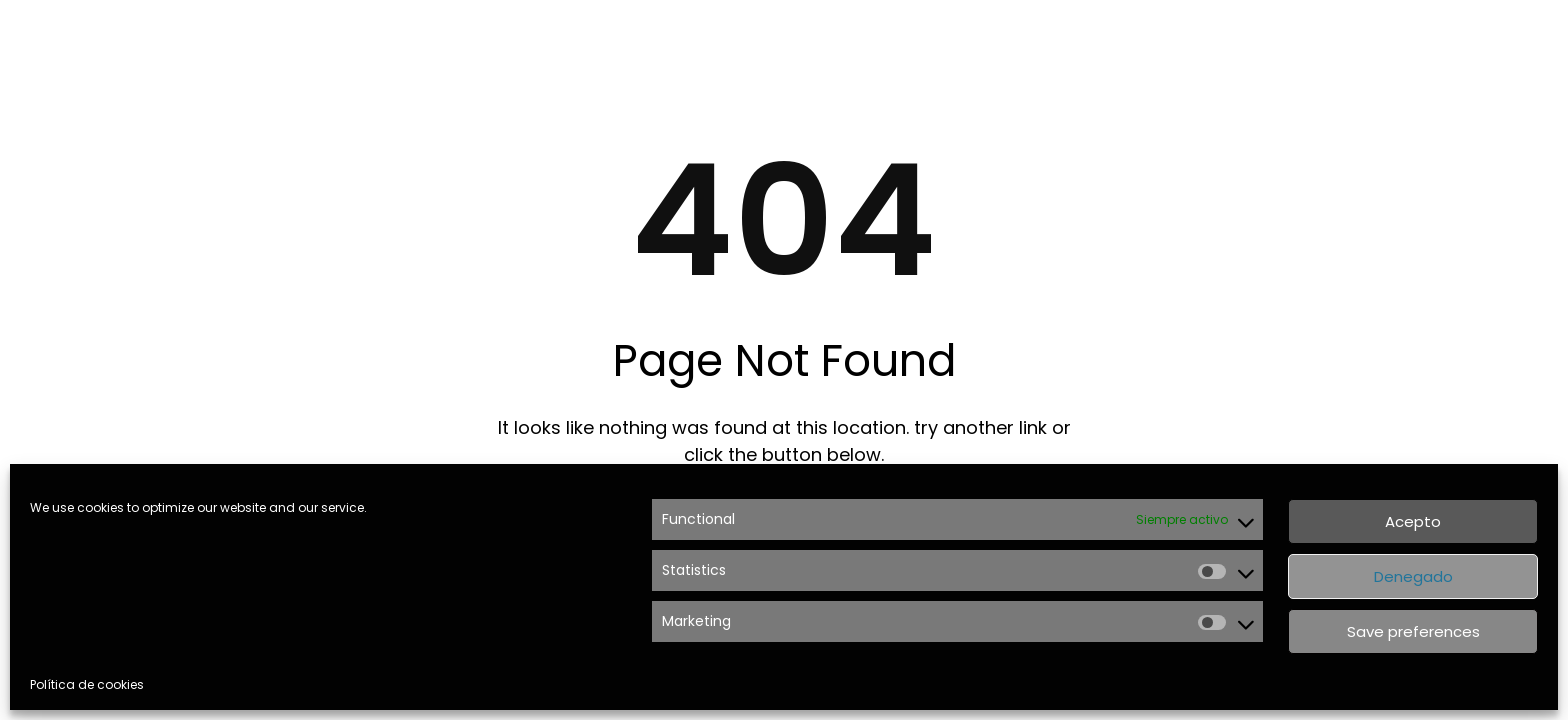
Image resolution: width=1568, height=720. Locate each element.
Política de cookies (87, 684)
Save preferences (1413, 631)
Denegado (1413, 576)
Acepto (1413, 521)
